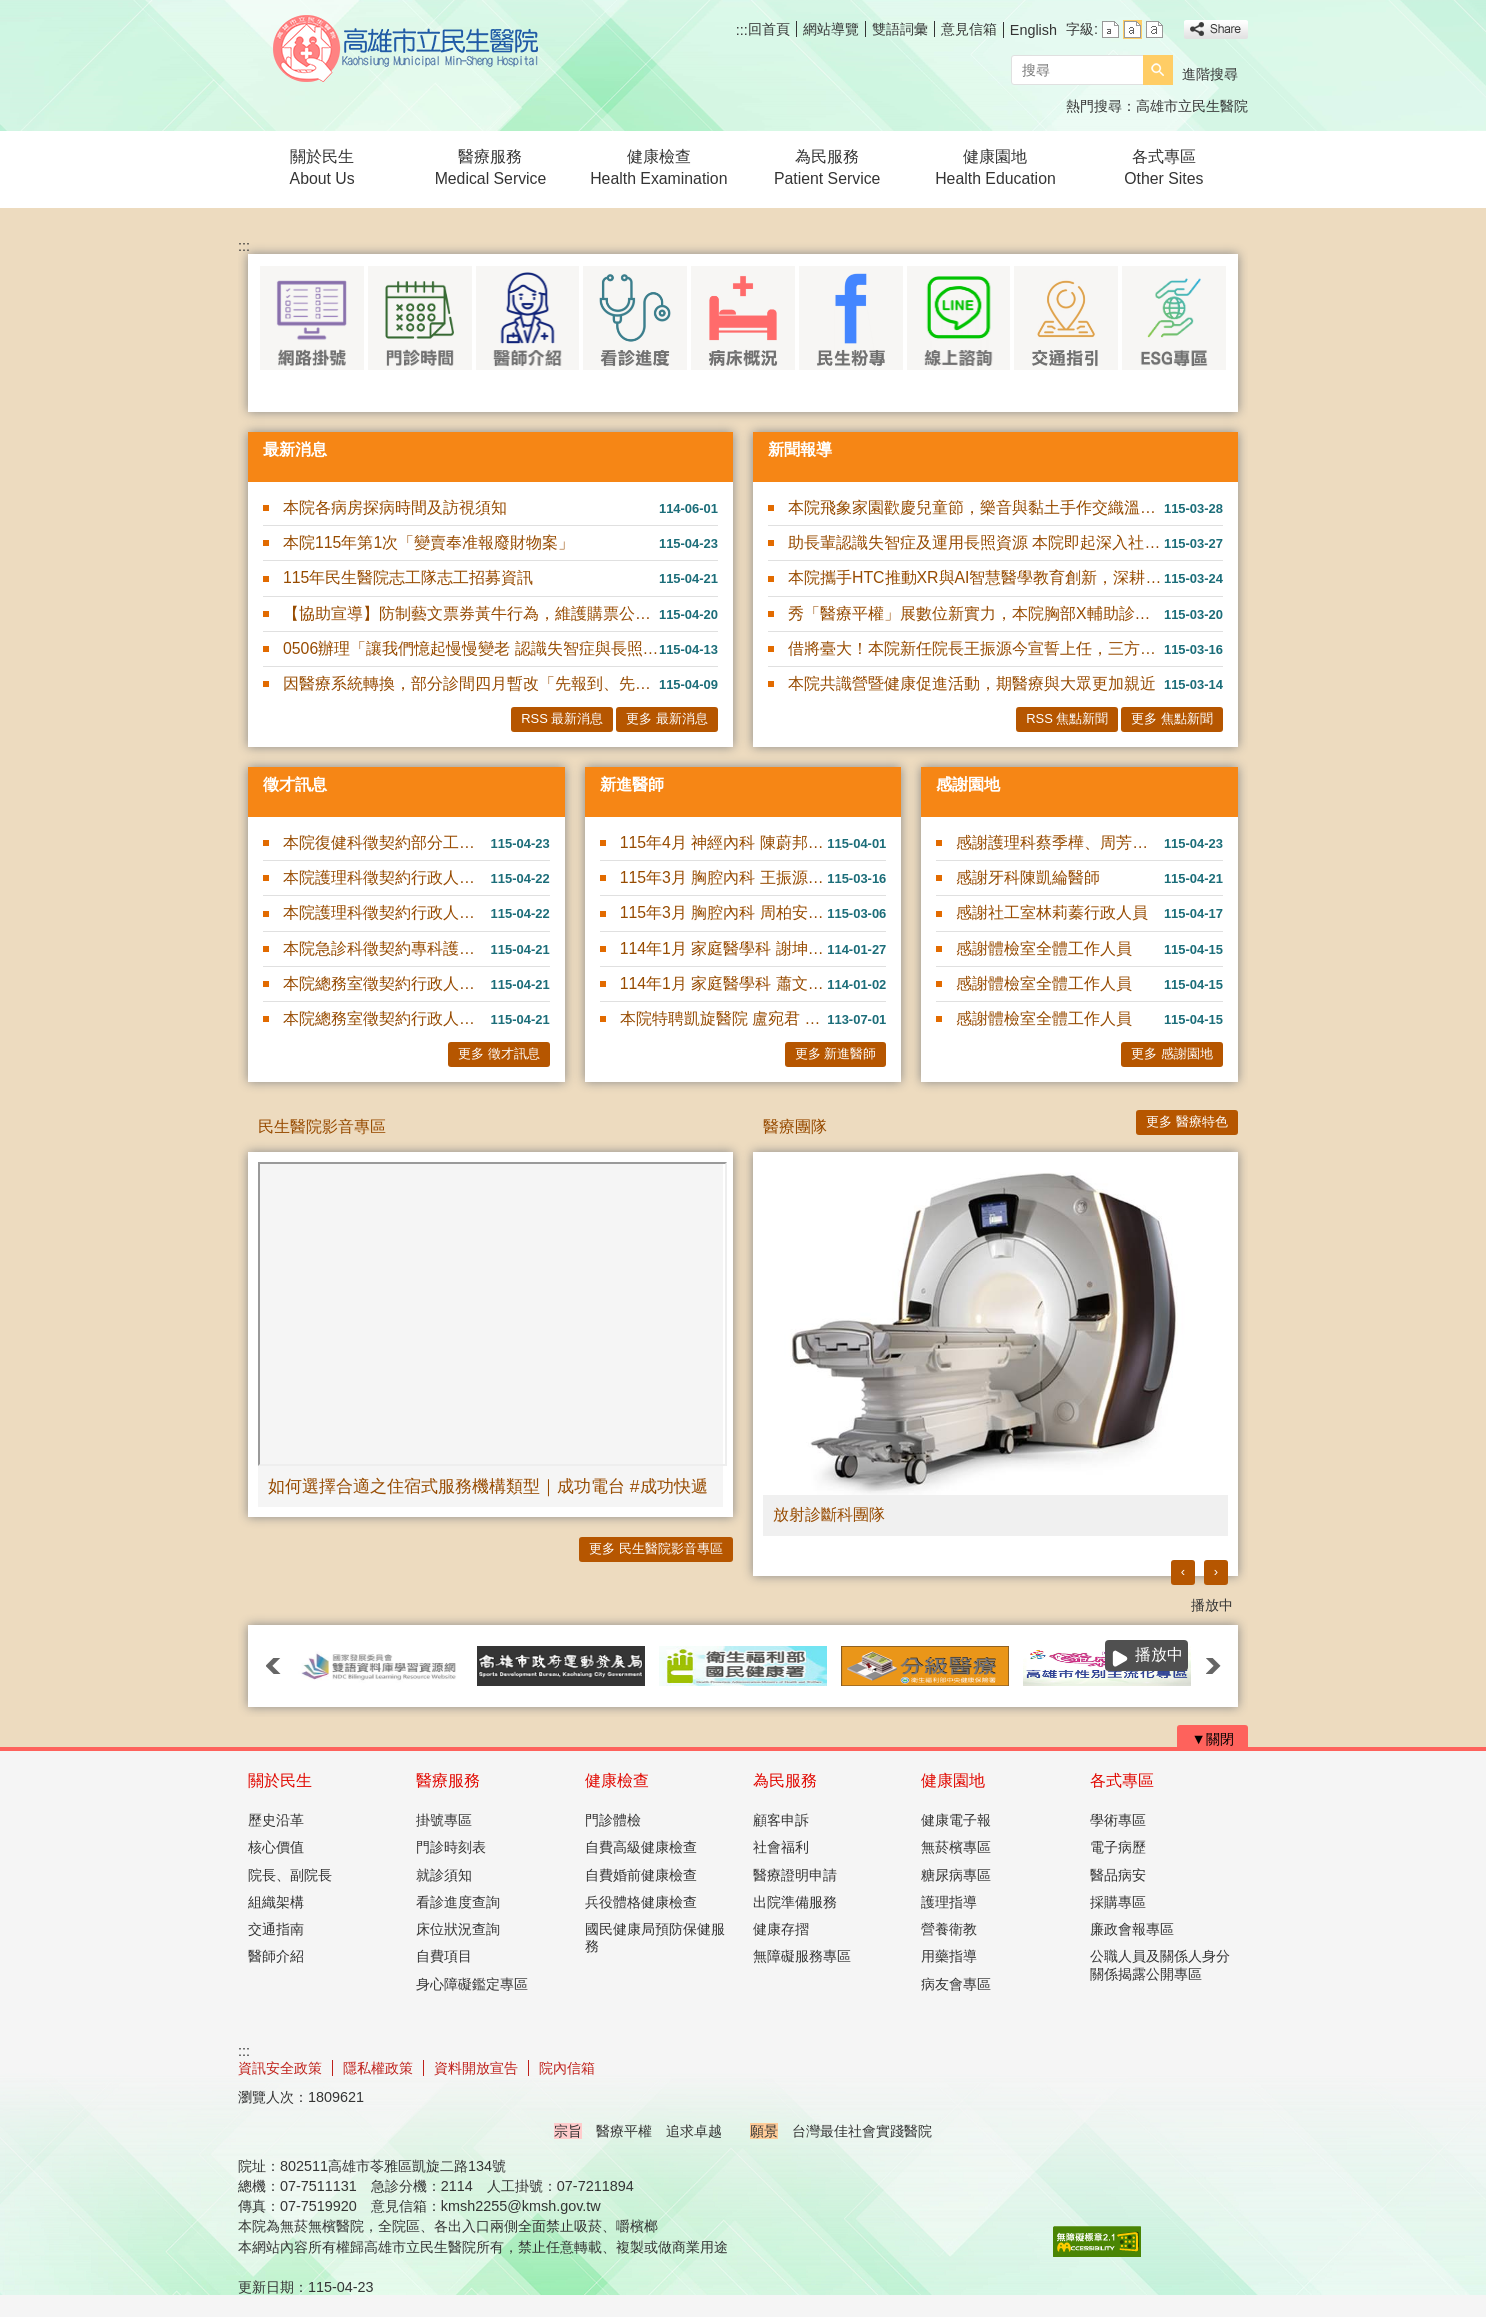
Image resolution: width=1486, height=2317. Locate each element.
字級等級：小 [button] (1110, 29)
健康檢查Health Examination (658, 167)
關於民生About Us (322, 167)
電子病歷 (1118, 1847)
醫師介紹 (276, 1956)
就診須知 (444, 1875)
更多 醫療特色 (1187, 1121)
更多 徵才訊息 (499, 1053)
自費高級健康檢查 (641, 1847)
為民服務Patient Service (827, 167)
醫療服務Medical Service (491, 167)
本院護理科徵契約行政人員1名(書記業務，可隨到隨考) (387, 912)
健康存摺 (781, 1929)
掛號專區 (444, 1820)
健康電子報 (956, 1820)
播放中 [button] (1212, 1605)
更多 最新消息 (667, 718)
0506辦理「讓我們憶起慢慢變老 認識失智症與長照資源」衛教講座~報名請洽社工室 (471, 648)
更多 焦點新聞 (1172, 718)
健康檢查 (617, 1780)
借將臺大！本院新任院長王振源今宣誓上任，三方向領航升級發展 (976, 648)
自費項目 (444, 1956)
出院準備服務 (795, 1902)
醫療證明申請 (795, 1875)
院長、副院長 (290, 1875)
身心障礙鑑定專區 (472, 1984)
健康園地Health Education (995, 167)
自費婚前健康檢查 (641, 1875)
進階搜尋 (1210, 74)
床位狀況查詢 (458, 1929)
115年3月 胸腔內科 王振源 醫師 (724, 877)
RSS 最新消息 (562, 718)
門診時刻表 (451, 1847)
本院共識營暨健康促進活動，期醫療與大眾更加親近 (972, 683)
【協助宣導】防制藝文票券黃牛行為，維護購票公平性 (471, 613)
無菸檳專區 (956, 1847)
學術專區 (1118, 1820)
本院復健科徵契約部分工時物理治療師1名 (387, 842)
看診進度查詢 (458, 1902)
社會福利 (781, 1847)
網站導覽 (831, 29)
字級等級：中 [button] (1132, 29)
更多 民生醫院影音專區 (656, 1548)
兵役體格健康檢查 (641, 1902)
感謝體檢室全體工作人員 (1044, 948)
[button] (1158, 70)
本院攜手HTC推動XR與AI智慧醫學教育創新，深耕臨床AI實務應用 (976, 577)
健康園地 (953, 1780)
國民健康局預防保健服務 (655, 1937)
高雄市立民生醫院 (407, 48)
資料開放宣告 (476, 2068)
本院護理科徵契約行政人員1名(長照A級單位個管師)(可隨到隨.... (387, 877)
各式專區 (1122, 1780)
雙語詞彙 (900, 29)
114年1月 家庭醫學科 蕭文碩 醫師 (724, 983)
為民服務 (785, 1780)
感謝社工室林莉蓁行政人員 (1052, 912)
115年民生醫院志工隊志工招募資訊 (408, 577)
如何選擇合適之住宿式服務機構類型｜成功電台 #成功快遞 (488, 1486)
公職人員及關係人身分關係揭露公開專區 (1160, 1964)
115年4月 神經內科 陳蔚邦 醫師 (724, 842)
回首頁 (769, 29)
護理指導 (949, 1902)
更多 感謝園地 (1172, 1053)
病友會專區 (956, 1984)
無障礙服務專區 (802, 1956)
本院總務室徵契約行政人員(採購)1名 (387, 1018)
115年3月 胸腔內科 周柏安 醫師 (724, 912)
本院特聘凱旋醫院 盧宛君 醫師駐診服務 (724, 1018)
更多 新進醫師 (836, 1053)
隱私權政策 (378, 2068)
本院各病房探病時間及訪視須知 (395, 507)
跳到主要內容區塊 (10, 10)
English (1033, 30)
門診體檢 (613, 1820)
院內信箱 (567, 2068)
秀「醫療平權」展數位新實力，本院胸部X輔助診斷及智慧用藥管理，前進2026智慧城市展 (976, 613)
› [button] (1216, 1571)
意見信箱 (969, 29)
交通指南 (276, 1929)
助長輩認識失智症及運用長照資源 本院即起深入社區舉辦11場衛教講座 (976, 542)
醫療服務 (448, 1780)
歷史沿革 (276, 1820)
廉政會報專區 (1132, 1929)
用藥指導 (949, 1956)
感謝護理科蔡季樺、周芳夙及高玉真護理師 (1060, 842)
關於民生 (280, 1780)
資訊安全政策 (280, 2068)
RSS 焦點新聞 (1067, 718)
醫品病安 (1118, 1875)
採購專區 (1118, 1902)
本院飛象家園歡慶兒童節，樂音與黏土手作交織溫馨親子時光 (976, 507)
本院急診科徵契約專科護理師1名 (387, 948)
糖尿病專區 (956, 1875)
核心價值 (276, 1847)
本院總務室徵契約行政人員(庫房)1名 (387, 983)
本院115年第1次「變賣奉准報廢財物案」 (428, 542)
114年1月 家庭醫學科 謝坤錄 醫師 (724, 948)
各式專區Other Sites (1163, 167)
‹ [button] (1183, 1571)
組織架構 (276, 1902)
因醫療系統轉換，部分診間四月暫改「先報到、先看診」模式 (471, 683)
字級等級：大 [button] (1154, 29)
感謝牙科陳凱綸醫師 (1028, 877)
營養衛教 (949, 1929)
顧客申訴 (781, 1820)
